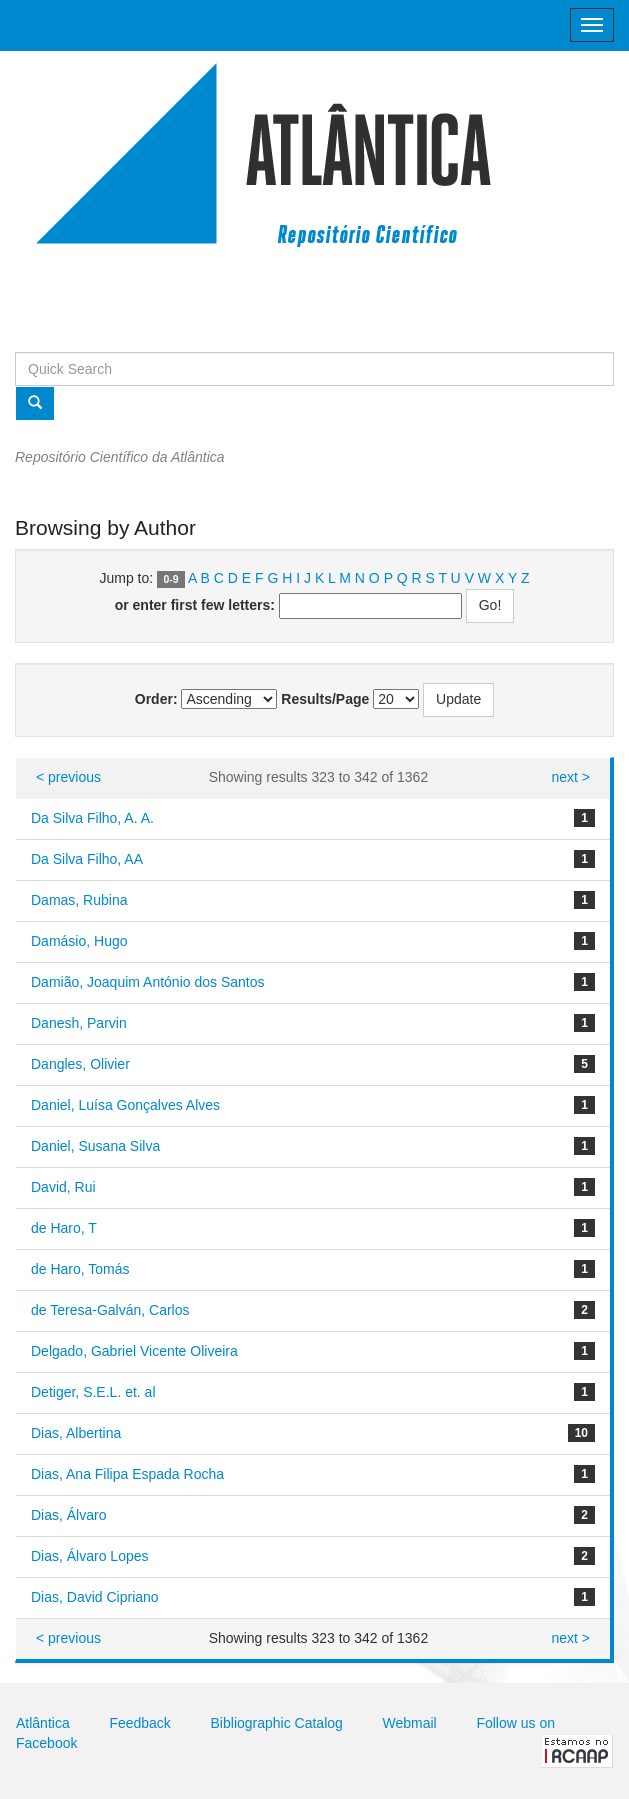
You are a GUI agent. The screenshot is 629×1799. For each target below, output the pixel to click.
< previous (68, 777)
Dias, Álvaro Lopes (90, 1556)
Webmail (410, 1723)
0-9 (170, 579)
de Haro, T (64, 1228)
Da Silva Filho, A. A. (92, 818)
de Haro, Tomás (80, 1269)
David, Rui (63, 1187)
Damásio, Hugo (79, 941)
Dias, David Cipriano (95, 1597)
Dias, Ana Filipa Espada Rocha (127, 1474)
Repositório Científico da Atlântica (120, 457)
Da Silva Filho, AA (87, 859)
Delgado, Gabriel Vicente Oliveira (134, 1351)
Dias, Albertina (76, 1433)
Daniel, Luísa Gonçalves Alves (125, 1105)
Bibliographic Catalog (277, 1723)
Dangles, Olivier (80, 1064)
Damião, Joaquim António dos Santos (147, 982)
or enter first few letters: (195, 605)
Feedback (139, 1723)
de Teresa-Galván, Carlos (110, 1310)
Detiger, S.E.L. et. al (93, 1392)
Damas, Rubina (79, 900)
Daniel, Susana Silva (95, 1146)
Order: (156, 699)
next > (570, 777)
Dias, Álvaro (68, 1515)
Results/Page (325, 699)
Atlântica (43, 1723)
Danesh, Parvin (79, 1023)
